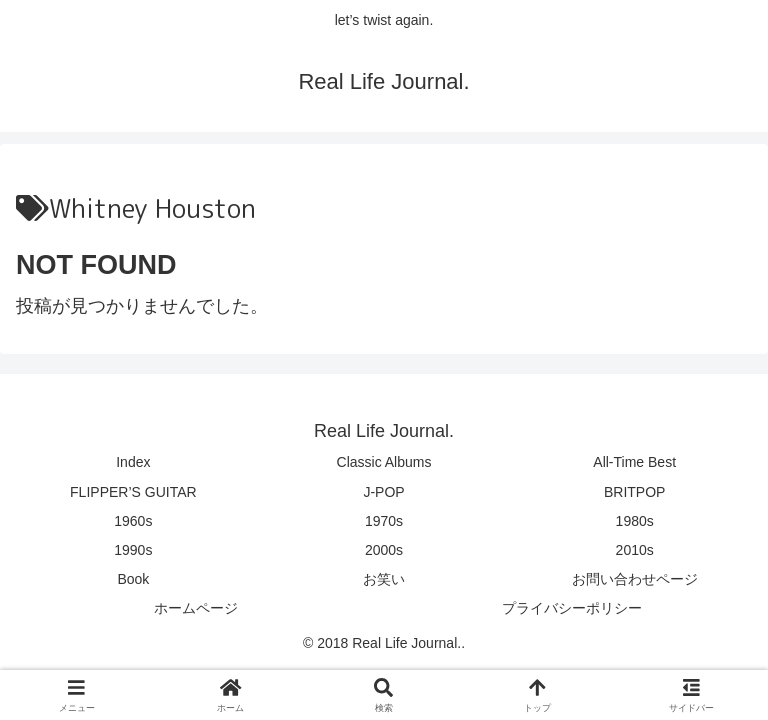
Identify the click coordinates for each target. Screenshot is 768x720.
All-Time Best (634, 462)
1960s (133, 521)
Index (133, 462)
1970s (384, 521)
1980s (635, 521)
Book (133, 579)
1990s (133, 550)
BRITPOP (634, 492)
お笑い (384, 579)
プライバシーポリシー (572, 608)
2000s (384, 550)
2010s (635, 550)
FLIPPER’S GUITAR (133, 492)
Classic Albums (384, 462)
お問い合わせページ (635, 579)
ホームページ (196, 608)
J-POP (383, 492)
